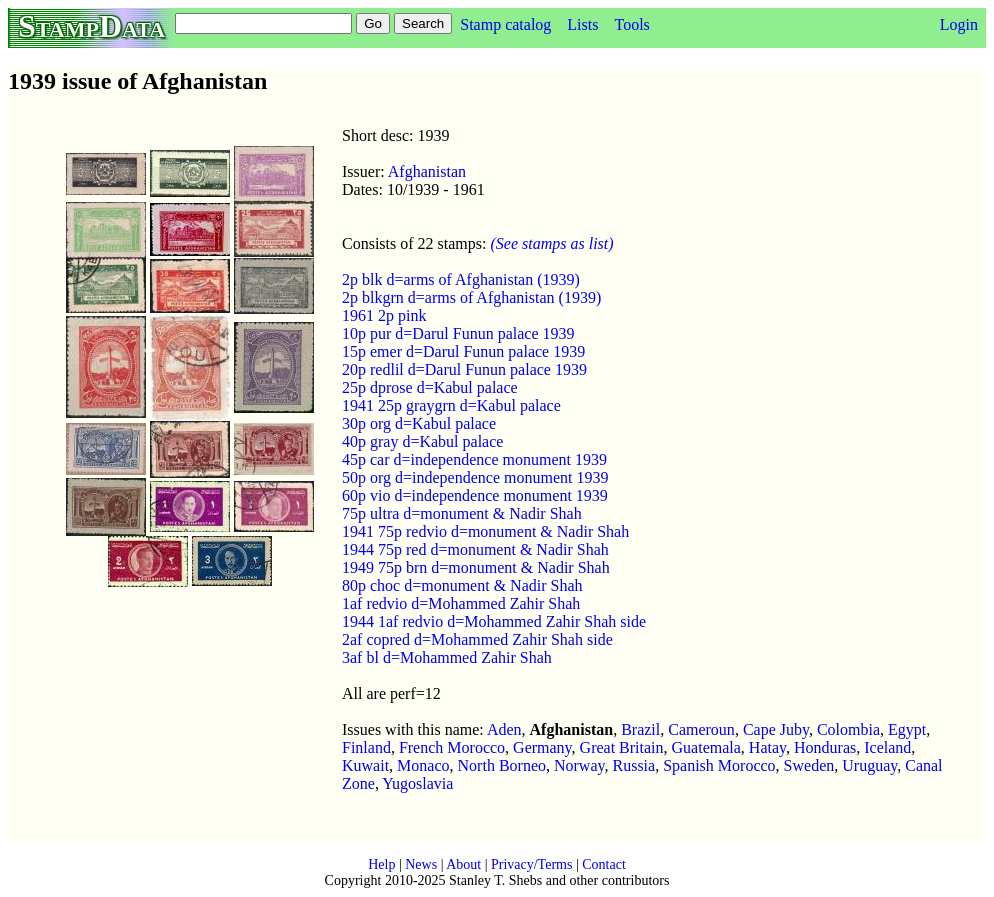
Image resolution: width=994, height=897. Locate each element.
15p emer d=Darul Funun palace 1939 (463, 351)
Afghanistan (427, 171)
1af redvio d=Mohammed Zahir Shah (461, 603)
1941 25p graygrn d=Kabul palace (451, 405)
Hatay (767, 747)
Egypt (907, 729)
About (463, 864)
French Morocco (452, 747)
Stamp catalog (505, 24)
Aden (504, 729)
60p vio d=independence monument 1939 (475, 495)
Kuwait (365, 765)
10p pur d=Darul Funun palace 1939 (458, 333)
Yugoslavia (417, 783)
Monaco (423, 765)
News (421, 864)
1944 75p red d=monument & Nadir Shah (475, 549)
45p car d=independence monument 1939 (474, 459)
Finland (366, 747)
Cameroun (701, 729)
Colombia (848, 729)
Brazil (640, 729)
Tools (631, 24)
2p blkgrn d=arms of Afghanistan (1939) (471, 297)
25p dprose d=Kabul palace (430, 387)
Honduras (825, 747)
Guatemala (706, 747)
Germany (542, 747)
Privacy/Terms (531, 864)
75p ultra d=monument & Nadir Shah (462, 513)
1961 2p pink (384, 315)
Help (381, 864)
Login (959, 24)
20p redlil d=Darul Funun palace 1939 (464, 369)
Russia (633, 765)
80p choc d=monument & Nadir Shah (462, 585)
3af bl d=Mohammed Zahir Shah (447, 657)
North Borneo (502, 765)
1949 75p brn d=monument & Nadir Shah (476, 567)
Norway (579, 765)
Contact (604, 864)
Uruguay (869, 765)
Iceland (887, 747)
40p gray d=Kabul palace (422, 441)
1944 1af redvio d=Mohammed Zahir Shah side (494, 621)
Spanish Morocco (719, 765)
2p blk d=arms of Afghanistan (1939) (461, 279)
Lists (582, 24)
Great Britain (622, 747)
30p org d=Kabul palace (419, 423)
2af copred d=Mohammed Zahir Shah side (477, 639)
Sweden (809, 765)
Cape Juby (776, 729)
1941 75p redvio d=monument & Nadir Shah (485, 531)
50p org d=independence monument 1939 (475, 477)
